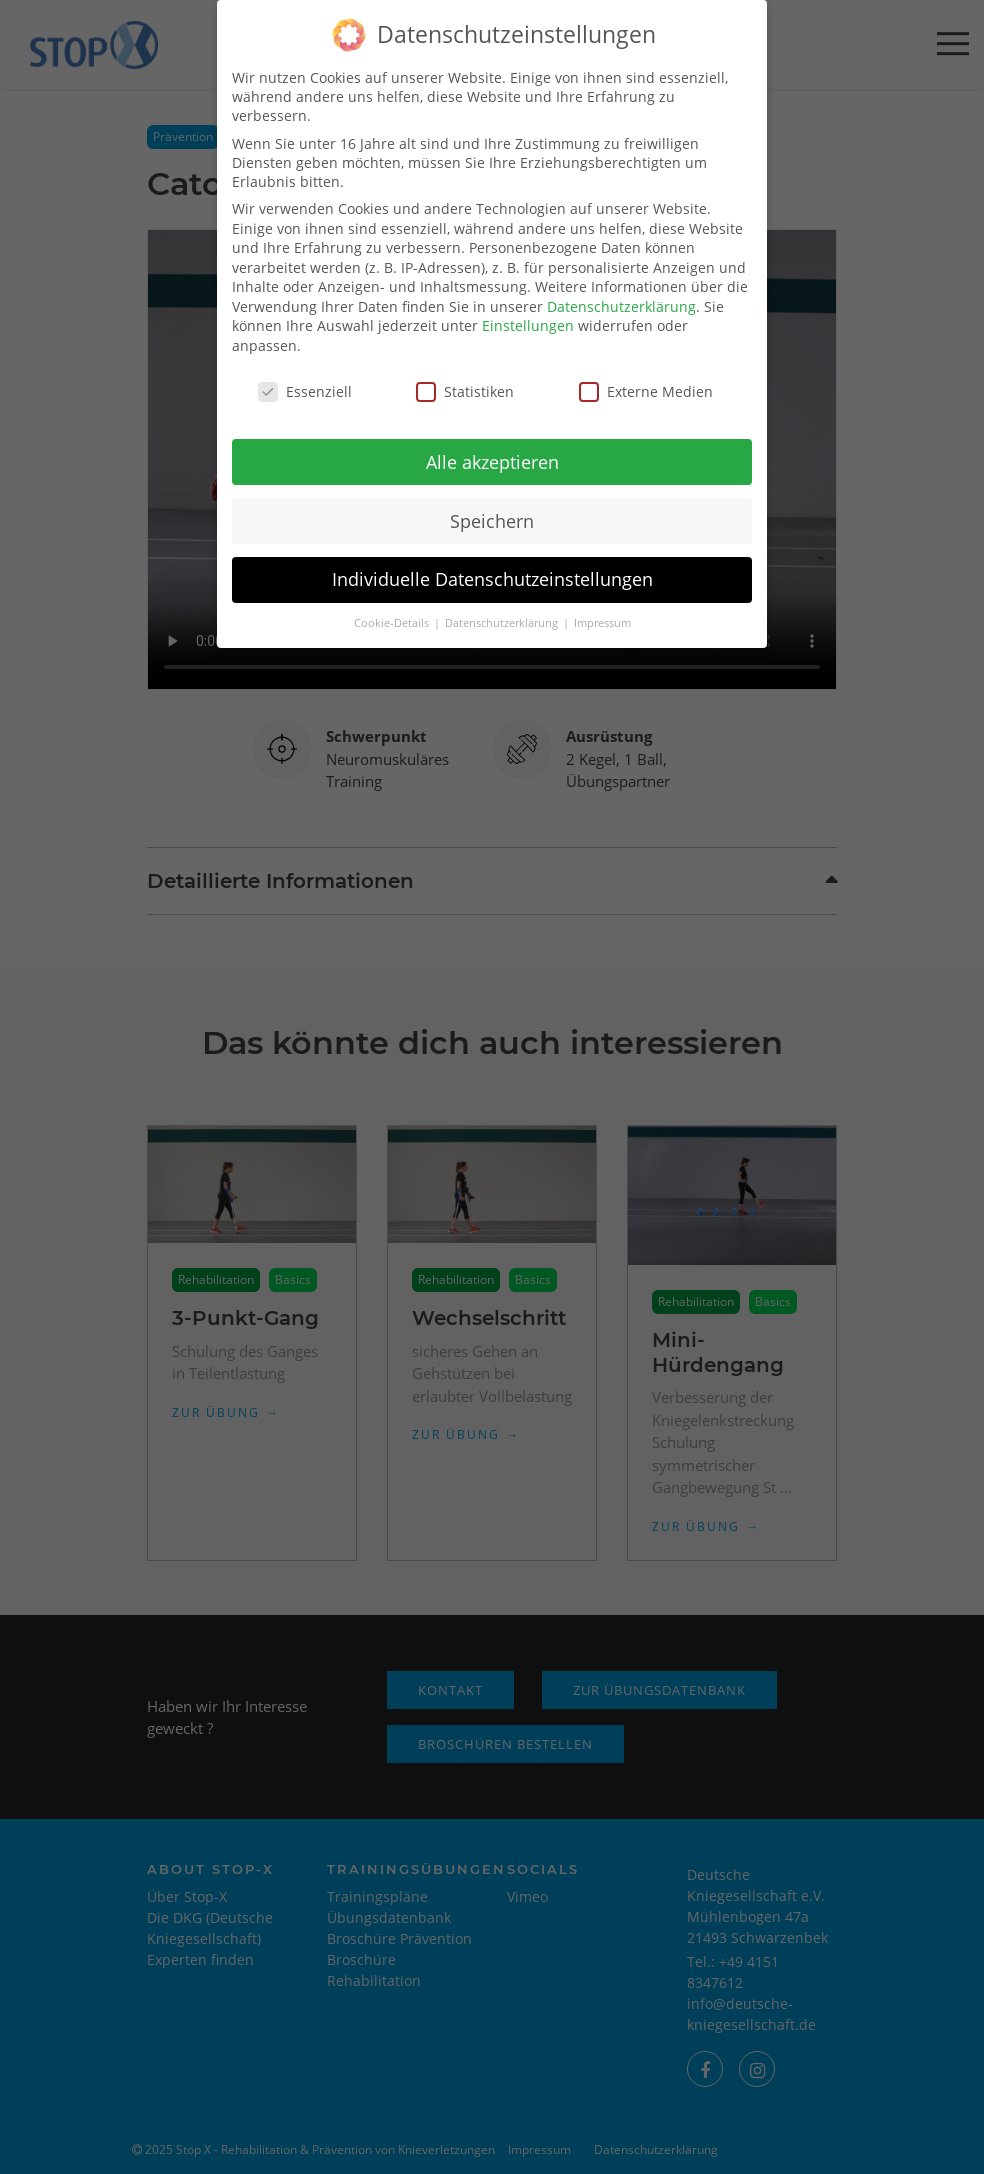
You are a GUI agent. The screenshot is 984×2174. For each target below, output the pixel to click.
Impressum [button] (602, 608)
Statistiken (465, 375)
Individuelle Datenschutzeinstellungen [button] (492, 564)
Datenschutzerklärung (621, 290)
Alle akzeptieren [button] (492, 446)
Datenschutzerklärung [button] (503, 608)
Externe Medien (646, 375)
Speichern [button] (492, 505)
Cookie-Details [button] (393, 608)
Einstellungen (528, 310)
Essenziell (305, 375)
